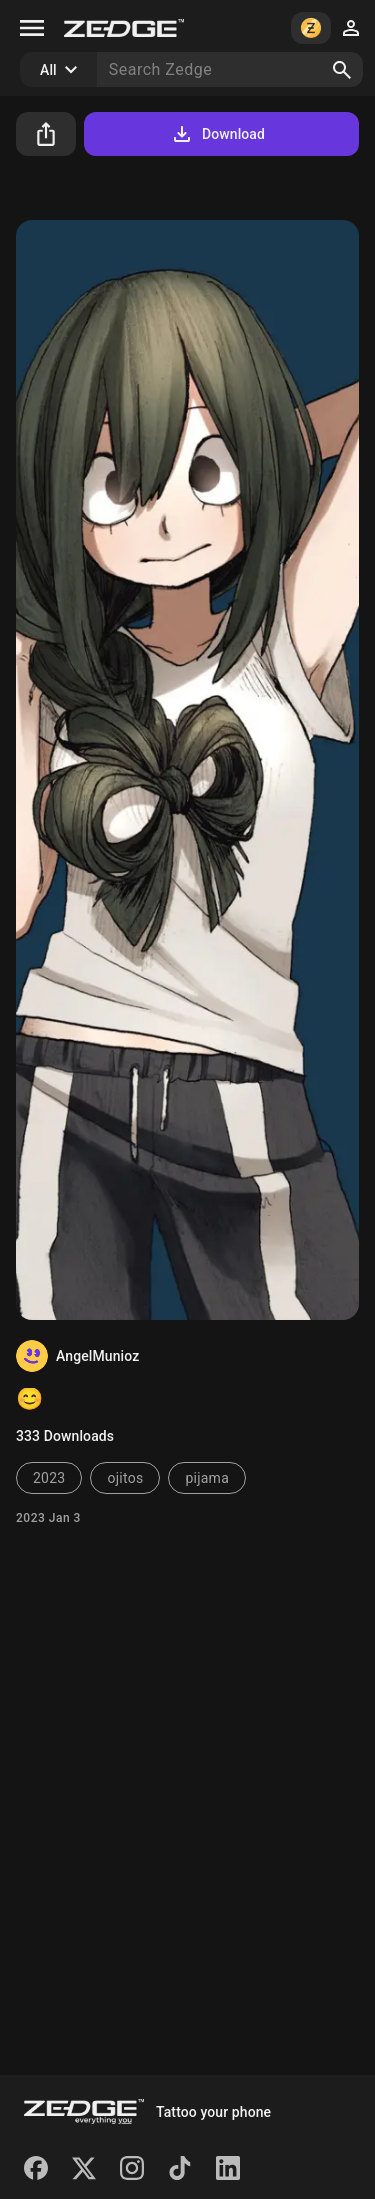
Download (217, 134)
